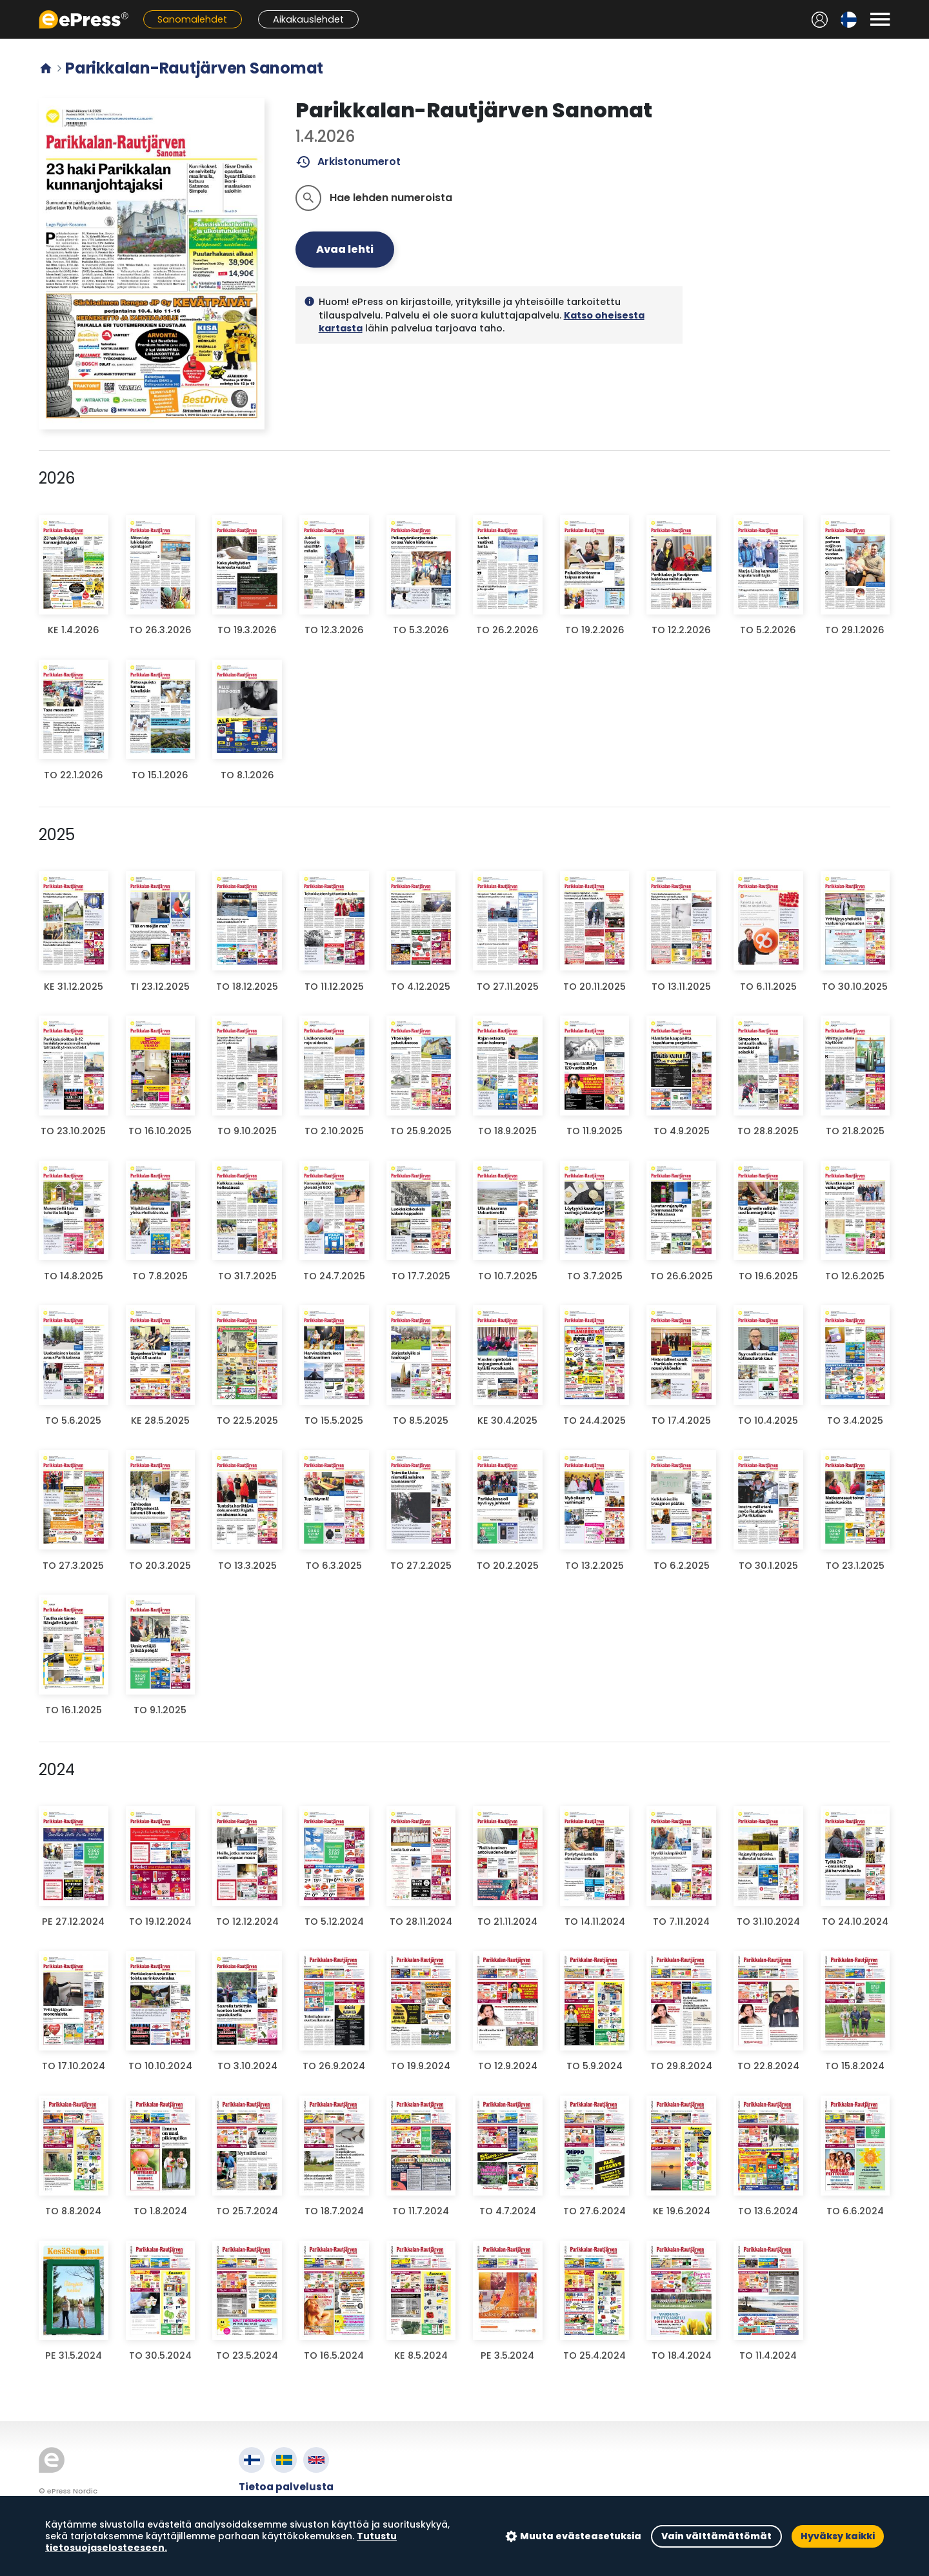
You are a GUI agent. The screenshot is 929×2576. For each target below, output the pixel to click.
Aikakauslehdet (308, 19)
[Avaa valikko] (880, 19)
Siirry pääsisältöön (6, 6)
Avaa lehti (345, 249)
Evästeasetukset (283, 2531)
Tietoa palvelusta (286, 2486)
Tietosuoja (268, 2516)
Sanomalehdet (192, 19)
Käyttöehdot (273, 2501)
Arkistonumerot (348, 162)
